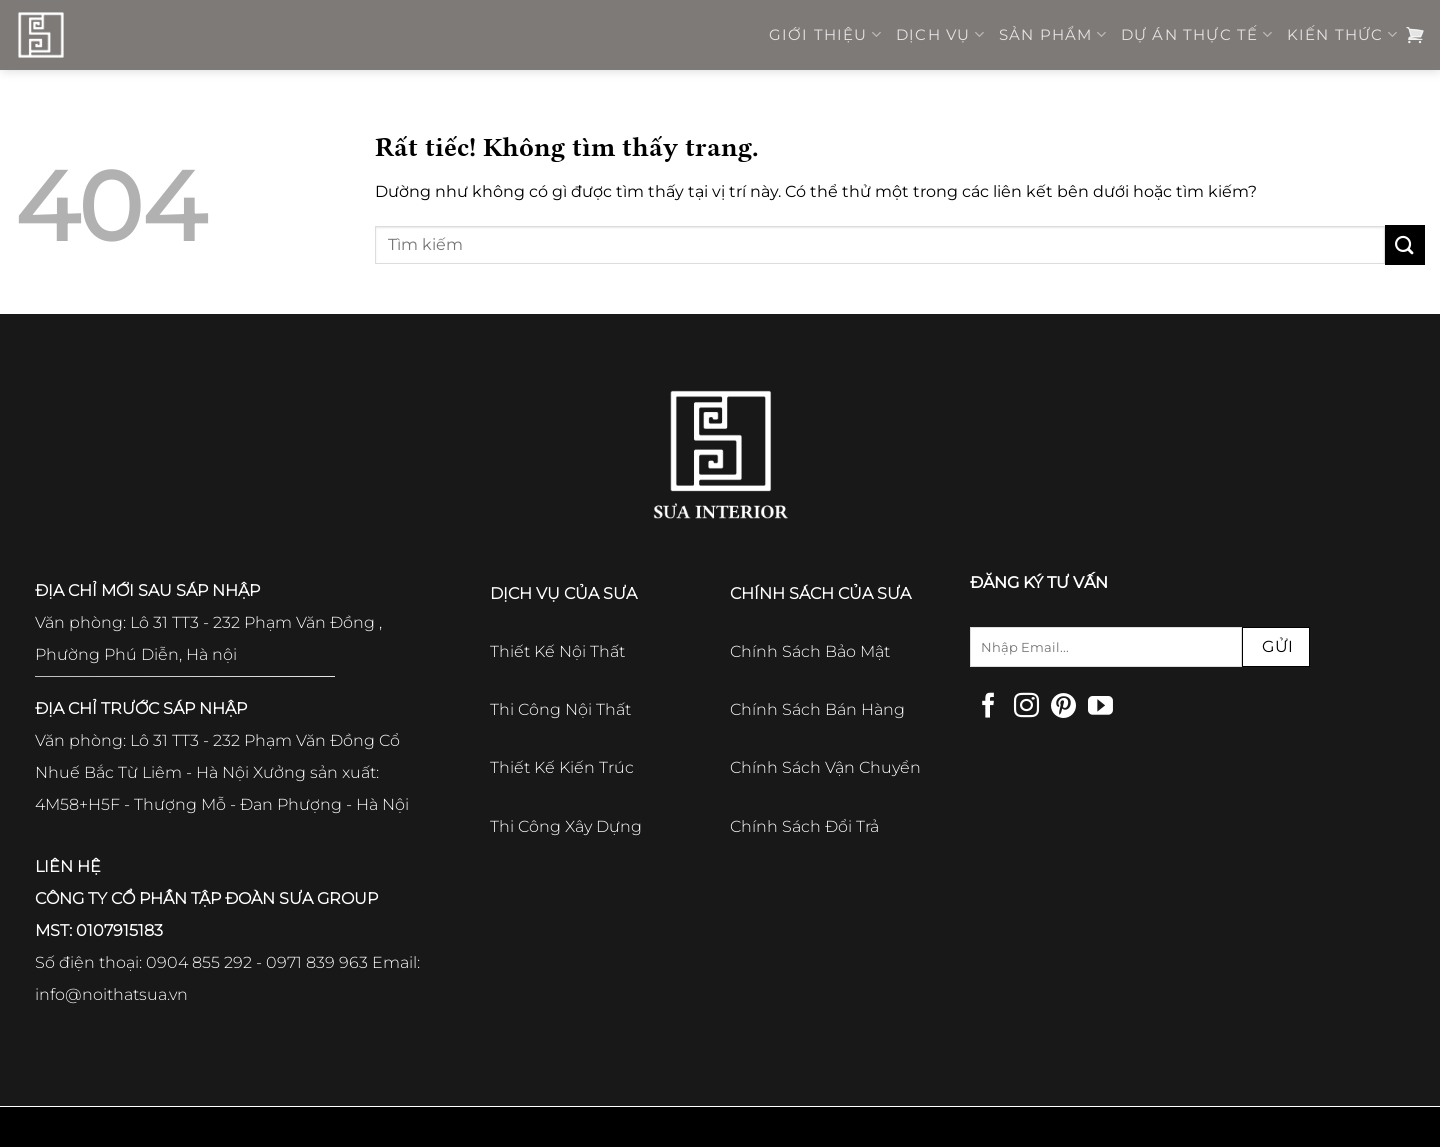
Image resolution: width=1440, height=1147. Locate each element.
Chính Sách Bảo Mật (810, 651)
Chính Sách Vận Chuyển (825, 767)
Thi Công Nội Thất (560, 709)
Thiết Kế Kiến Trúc (562, 767)
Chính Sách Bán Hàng (817, 709)
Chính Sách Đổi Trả (804, 826)
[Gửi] (1405, 244)
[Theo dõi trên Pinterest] (1063, 707)
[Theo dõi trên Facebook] (988, 707)
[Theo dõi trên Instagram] (1026, 707)
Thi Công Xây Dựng (566, 826)
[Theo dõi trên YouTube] (1100, 707)
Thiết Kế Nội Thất (557, 651)
